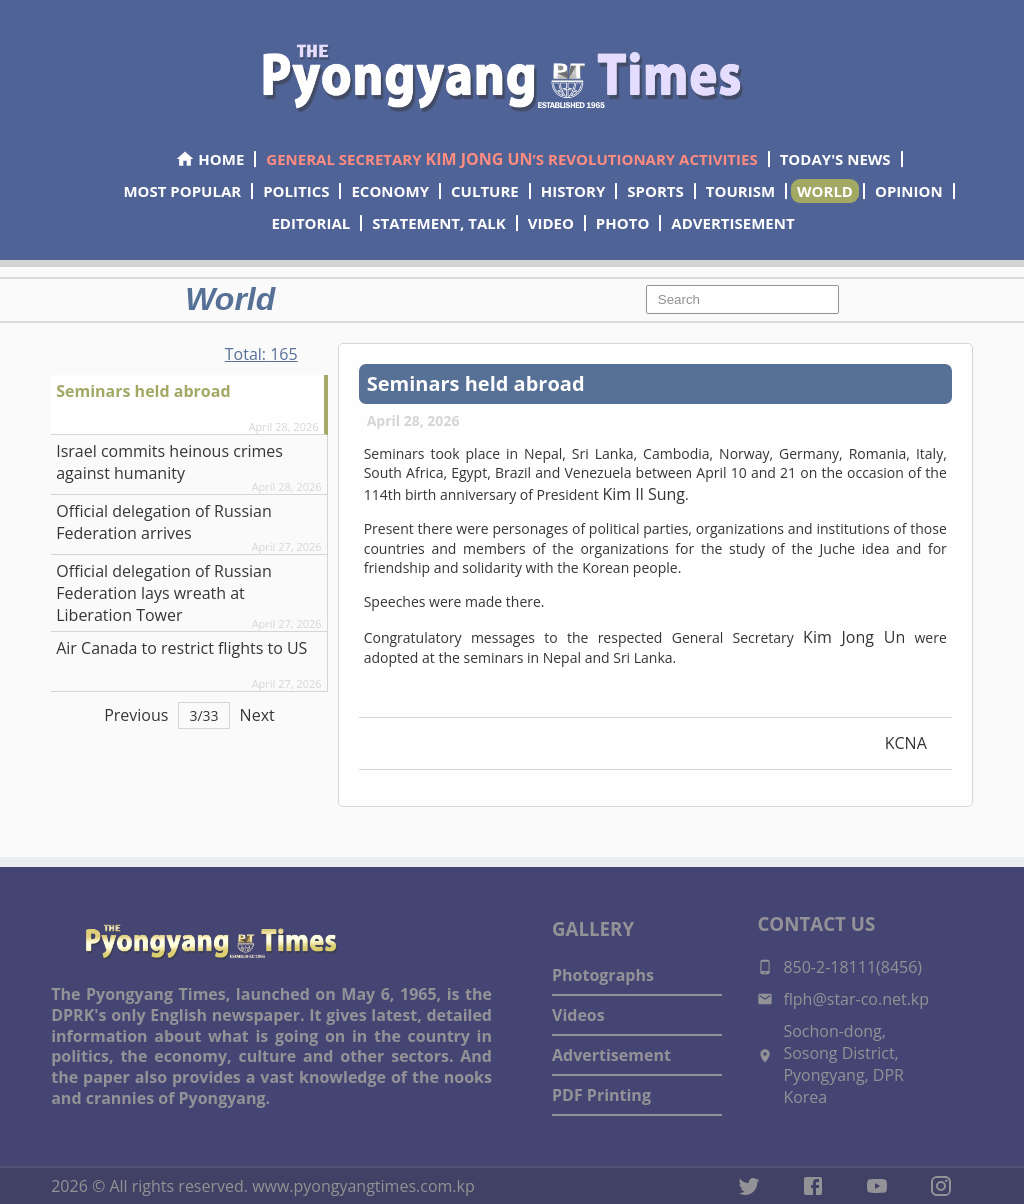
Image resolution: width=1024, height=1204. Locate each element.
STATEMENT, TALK (438, 223)
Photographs (603, 975)
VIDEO (551, 223)
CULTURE (485, 191)
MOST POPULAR (182, 191)
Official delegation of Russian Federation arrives (164, 522)
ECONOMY (390, 191)
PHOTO (622, 223)
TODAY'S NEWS (835, 159)
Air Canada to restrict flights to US (181, 648)
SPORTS (655, 191)
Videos (578, 1015)
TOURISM (740, 191)
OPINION (909, 191)
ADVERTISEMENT (732, 223)
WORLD (825, 191)
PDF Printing (601, 1095)
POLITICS (296, 191)
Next (257, 715)
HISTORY (573, 191)
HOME (209, 159)
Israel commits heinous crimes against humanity (169, 462)
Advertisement (611, 1055)
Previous (136, 715)
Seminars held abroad (143, 391)
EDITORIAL (310, 223)
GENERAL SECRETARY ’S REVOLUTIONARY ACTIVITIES (511, 159)
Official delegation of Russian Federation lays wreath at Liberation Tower (164, 593)
